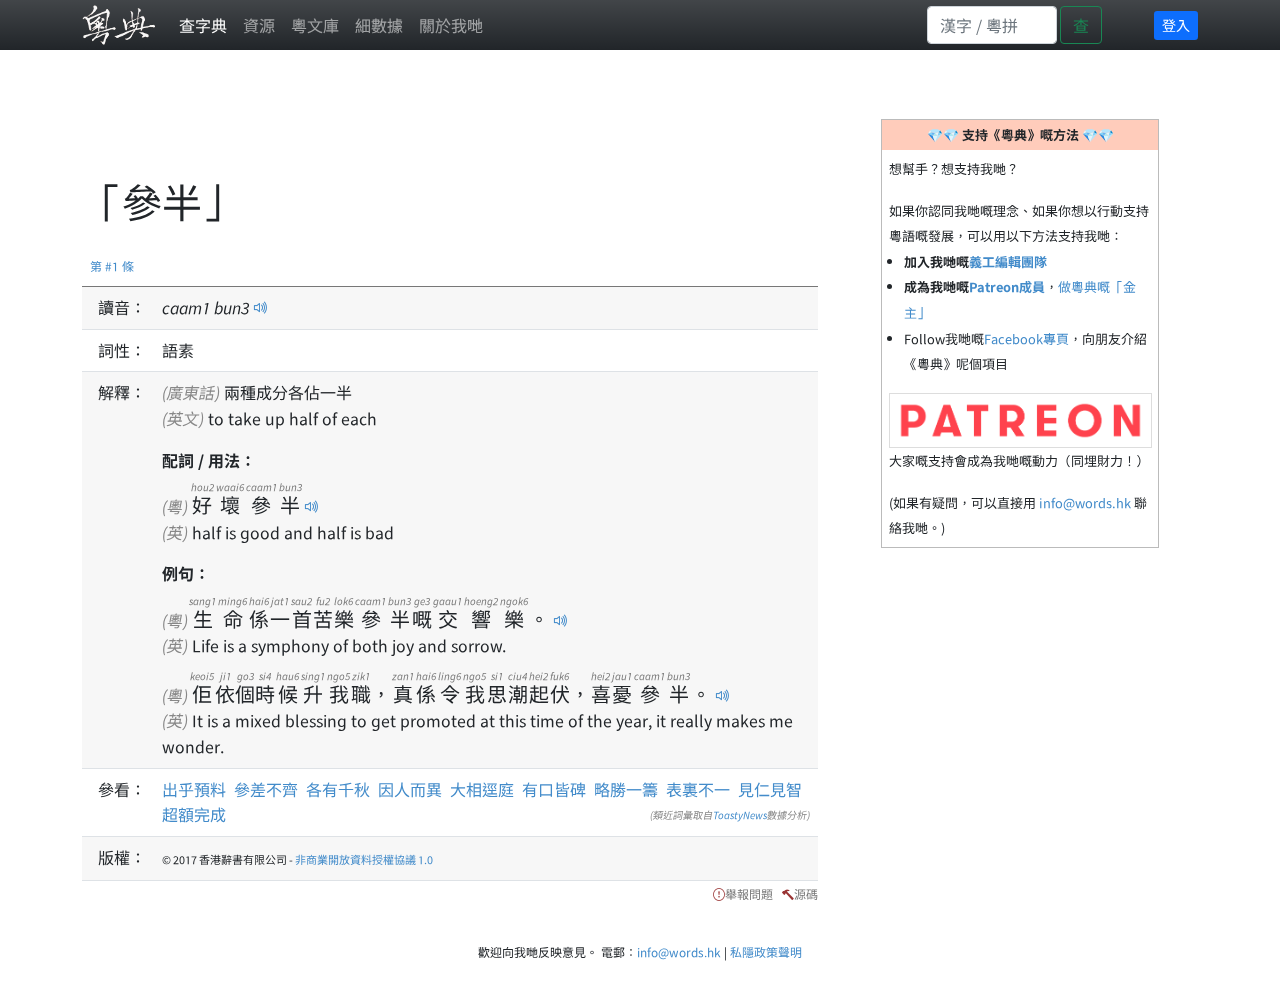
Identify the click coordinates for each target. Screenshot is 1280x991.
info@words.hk (1085, 502)
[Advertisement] (446, 125)
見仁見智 (770, 789)
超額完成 (194, 814)
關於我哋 (451, 25)
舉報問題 (749, 893)
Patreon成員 (1007, 286)
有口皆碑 (554, 789)
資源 (259, 25)
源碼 (806, 893)
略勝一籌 (626, 789)
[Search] (992, 25)
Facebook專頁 (1026, 338)
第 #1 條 (112, 265)
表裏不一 (698, 789)
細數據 (379, 25)
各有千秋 (338, 789)
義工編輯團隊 (1008, 261)
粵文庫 (315, 25)
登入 (1176, 25)
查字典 (203, 25)
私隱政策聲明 (766, 951)
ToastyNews (740, 814)
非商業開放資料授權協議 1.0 (364, 859)
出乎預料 (194, 789)
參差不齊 (266, 789)
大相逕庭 (482, 789)
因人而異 (410, 789)
